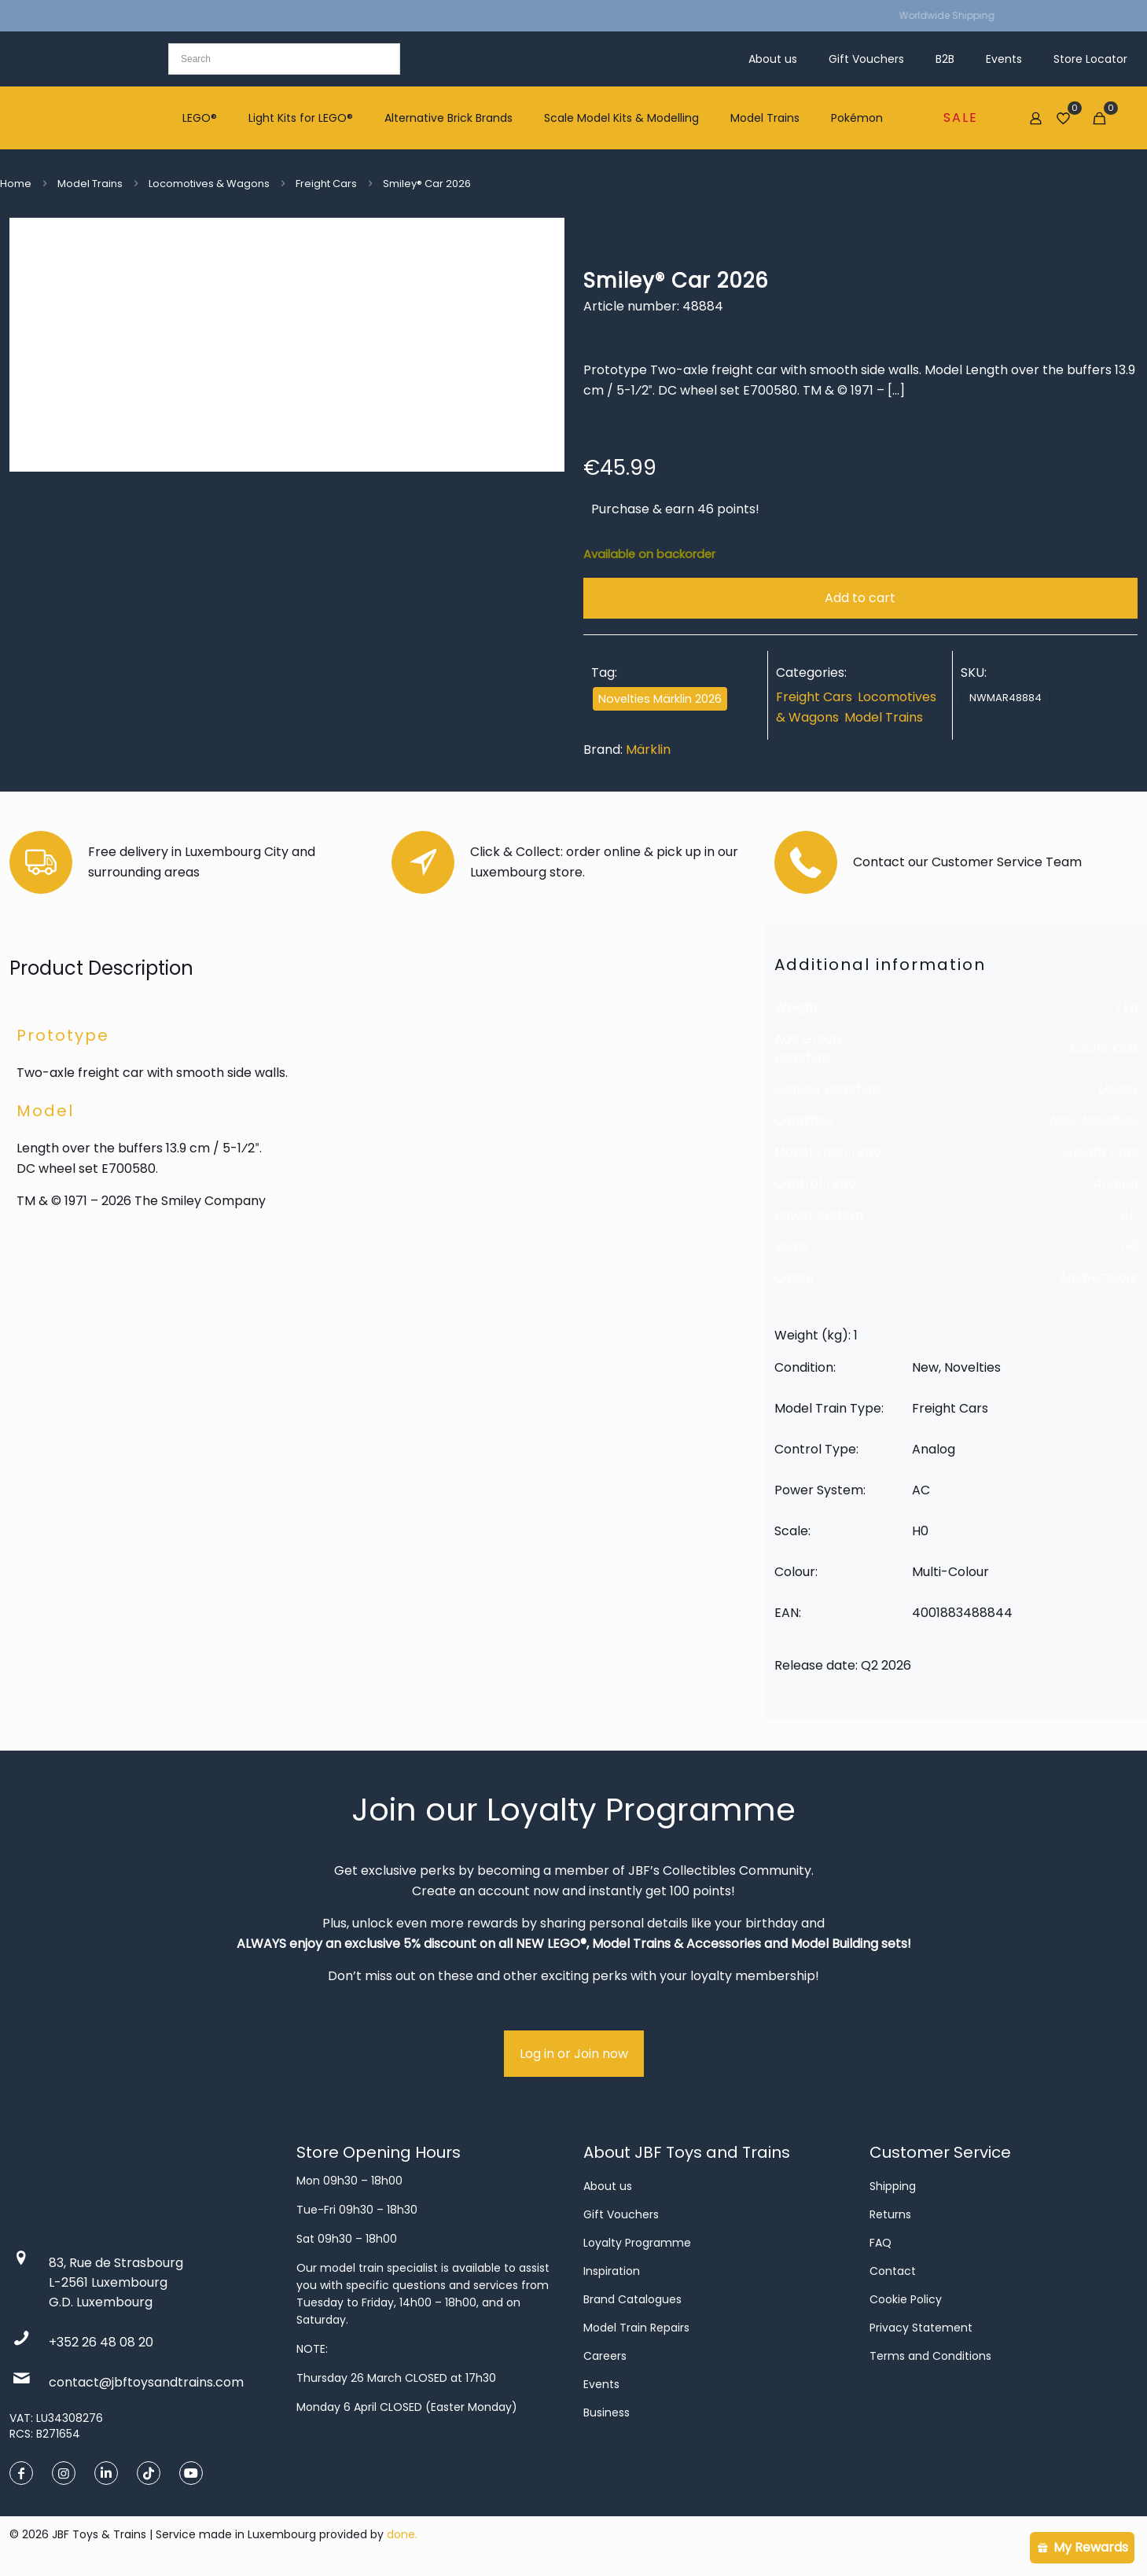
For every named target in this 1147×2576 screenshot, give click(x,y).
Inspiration (611, 2271)
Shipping (892, 2186)
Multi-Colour (1099, 1278)
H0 (1129, 1246)
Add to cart (860, 598)
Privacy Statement (920, 2327)
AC (1128, 1215)
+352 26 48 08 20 (101, 2342)
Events (601, 2384)
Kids (1125, 1048)
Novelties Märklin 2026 (660, 699)
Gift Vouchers (621, 2214)
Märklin (648, 749)
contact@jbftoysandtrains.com (146, 2382)
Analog (1115, 1183)
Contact (892, 2271)
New (1062, 1121)
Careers (605, 2356)
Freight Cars (326, 183)
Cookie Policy (905, 2299)
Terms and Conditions (930, 2356)
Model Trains (90, 183)
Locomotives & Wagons (209, 183)
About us (607, 2186)
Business (606, 2412)
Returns (890, 2214)
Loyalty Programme (637, 2243)
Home (15, 183)
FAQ (880, 2243)
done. (402, 2534)
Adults (1086, 1048)
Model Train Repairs (636, 2327)
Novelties (1109, 1121)
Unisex (1117, 1089)
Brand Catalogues (632, 2299)
